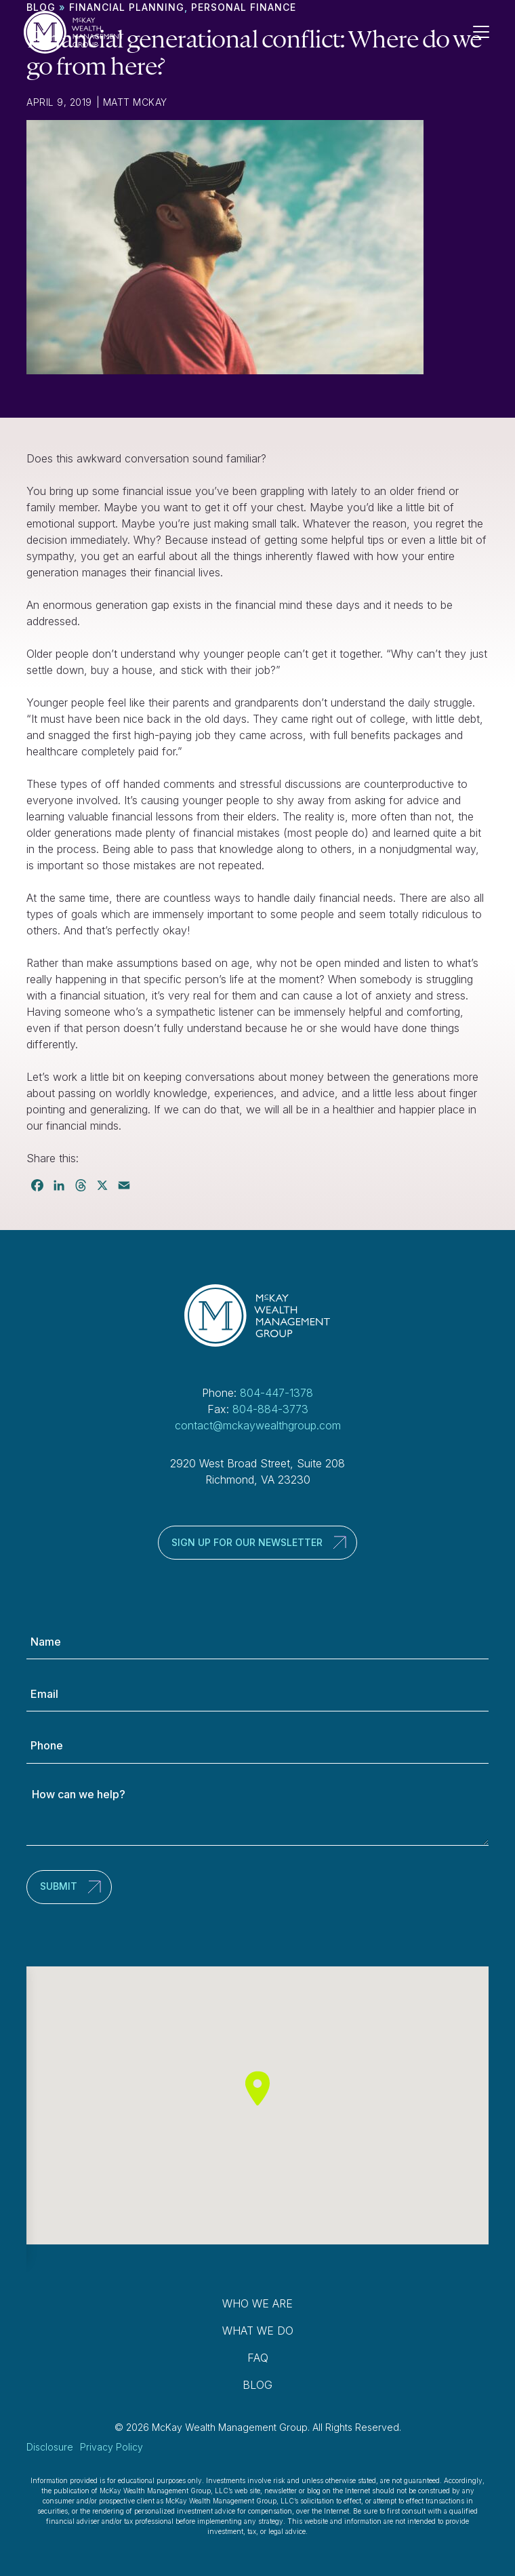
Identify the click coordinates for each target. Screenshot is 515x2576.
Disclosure (49, 2447)
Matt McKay (135, 102)
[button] (257, 2088)
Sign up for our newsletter (247, 1542)
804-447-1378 (276, 1393)
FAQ (257, 2357)
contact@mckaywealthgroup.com (258, 1425)
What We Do (257, 2330)
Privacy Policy (111, 2447)
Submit (58, 1886)
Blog (257, 2385)
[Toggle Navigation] (486, 32)
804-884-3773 (270, 1409)
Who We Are (257, 2303)
